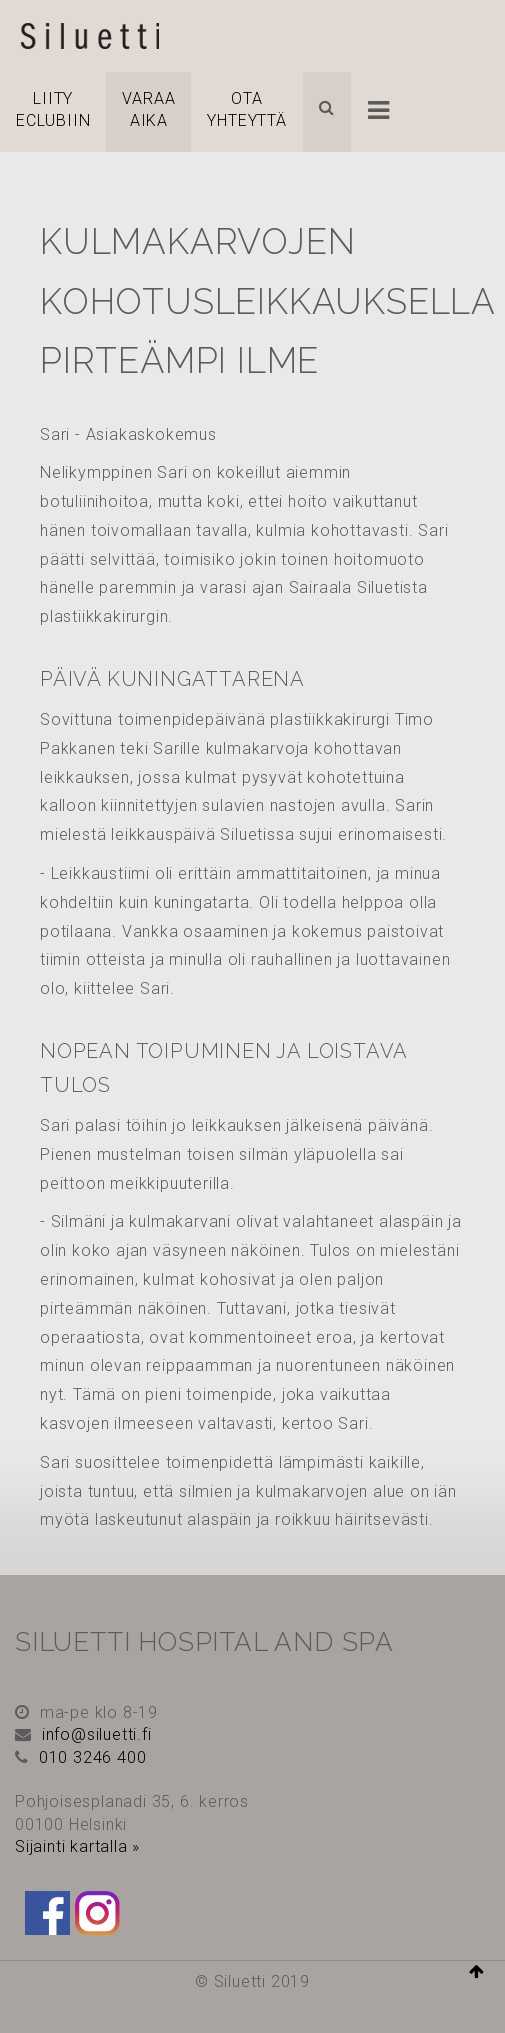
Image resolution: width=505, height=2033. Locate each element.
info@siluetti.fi (97, 1734)
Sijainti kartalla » (77, 1846)
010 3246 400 (93, 1757)
